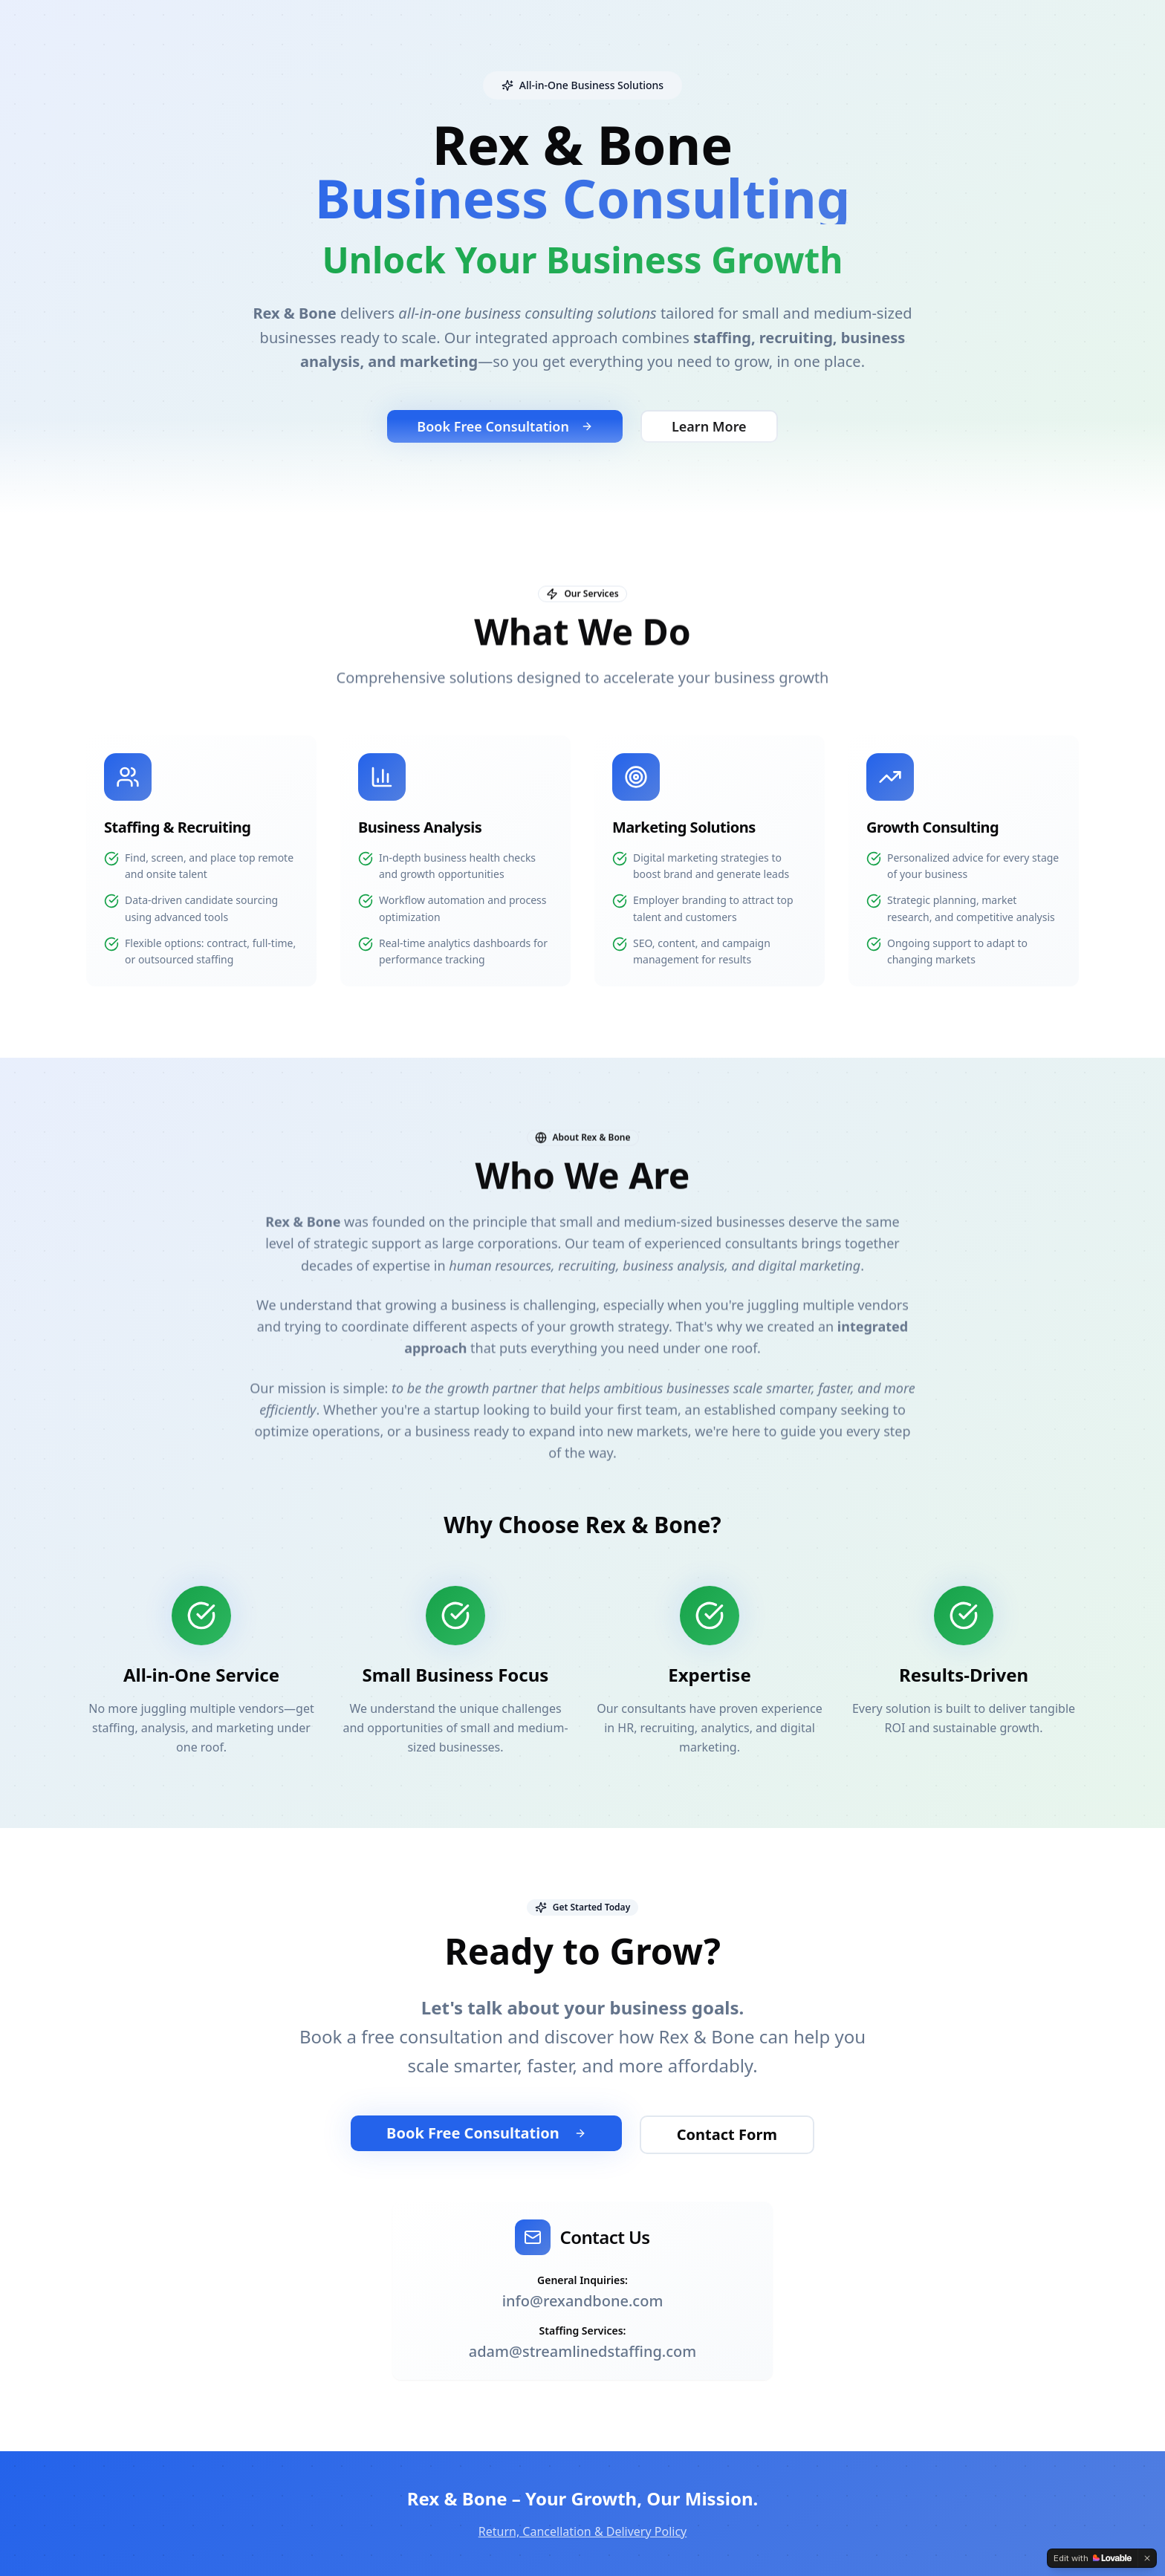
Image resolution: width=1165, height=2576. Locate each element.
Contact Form (727, 2134)
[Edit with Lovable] (1093, 2558)
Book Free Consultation (486, 2133)
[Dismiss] (1147, 2558)
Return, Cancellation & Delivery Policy (582, 2531)
